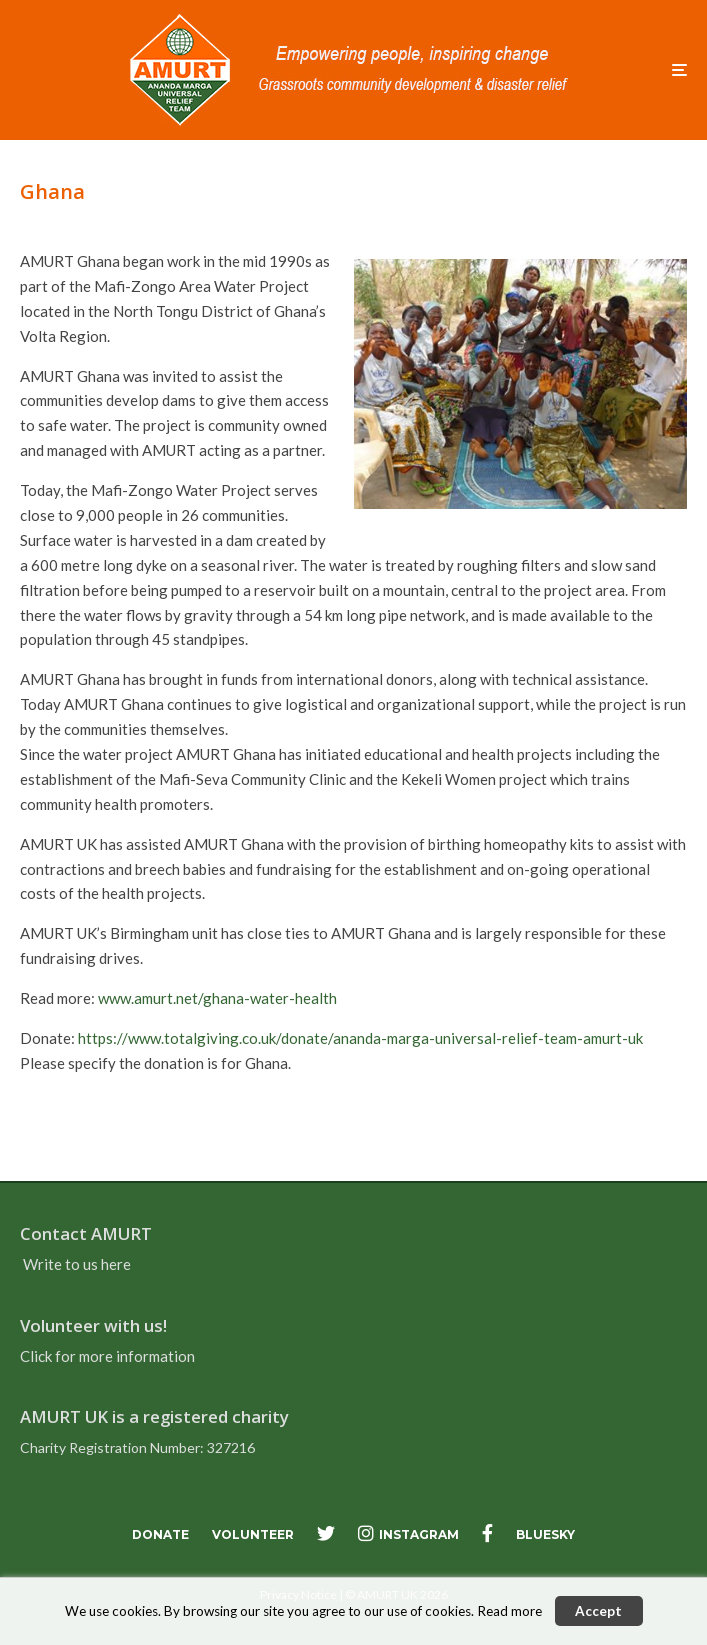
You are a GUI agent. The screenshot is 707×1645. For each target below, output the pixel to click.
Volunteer (253, 1534)
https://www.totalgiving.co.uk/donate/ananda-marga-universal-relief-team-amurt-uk (360, 1038)
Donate (160, 1534)
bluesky (545, 1534)
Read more (509, 1611)
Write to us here (77, 1264)
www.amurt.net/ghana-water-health (217, 998)
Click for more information (107, 1356)
